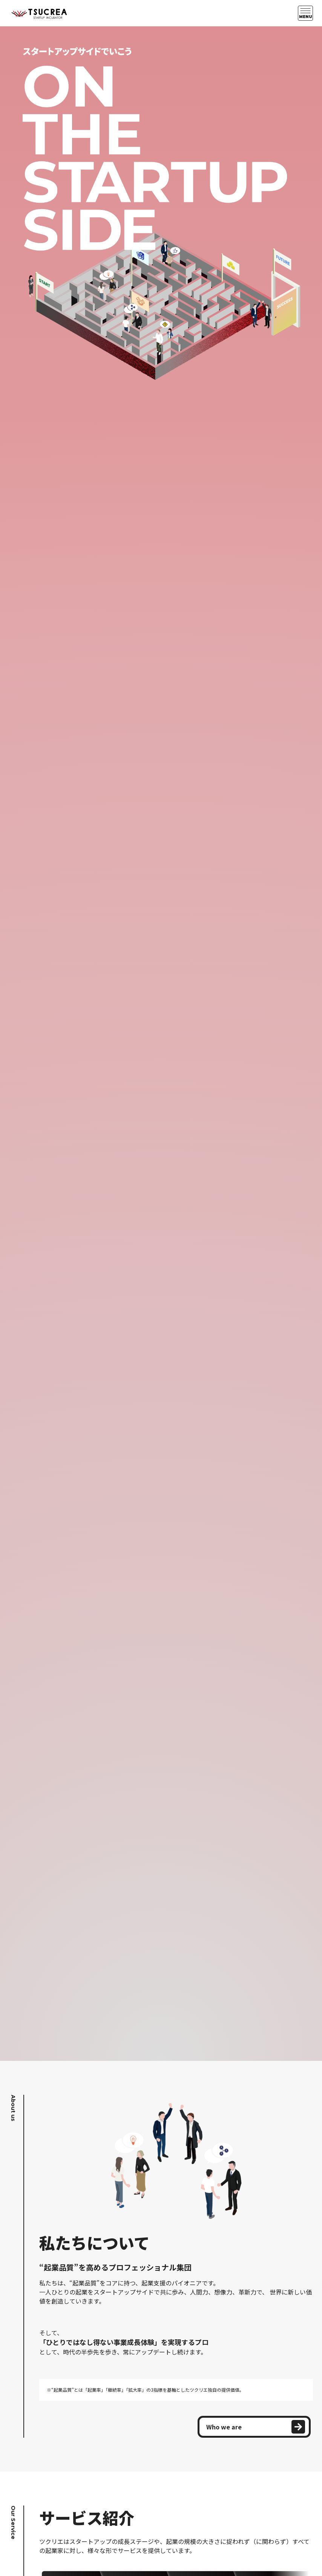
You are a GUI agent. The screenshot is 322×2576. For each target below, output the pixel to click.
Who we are (255, 2427)
